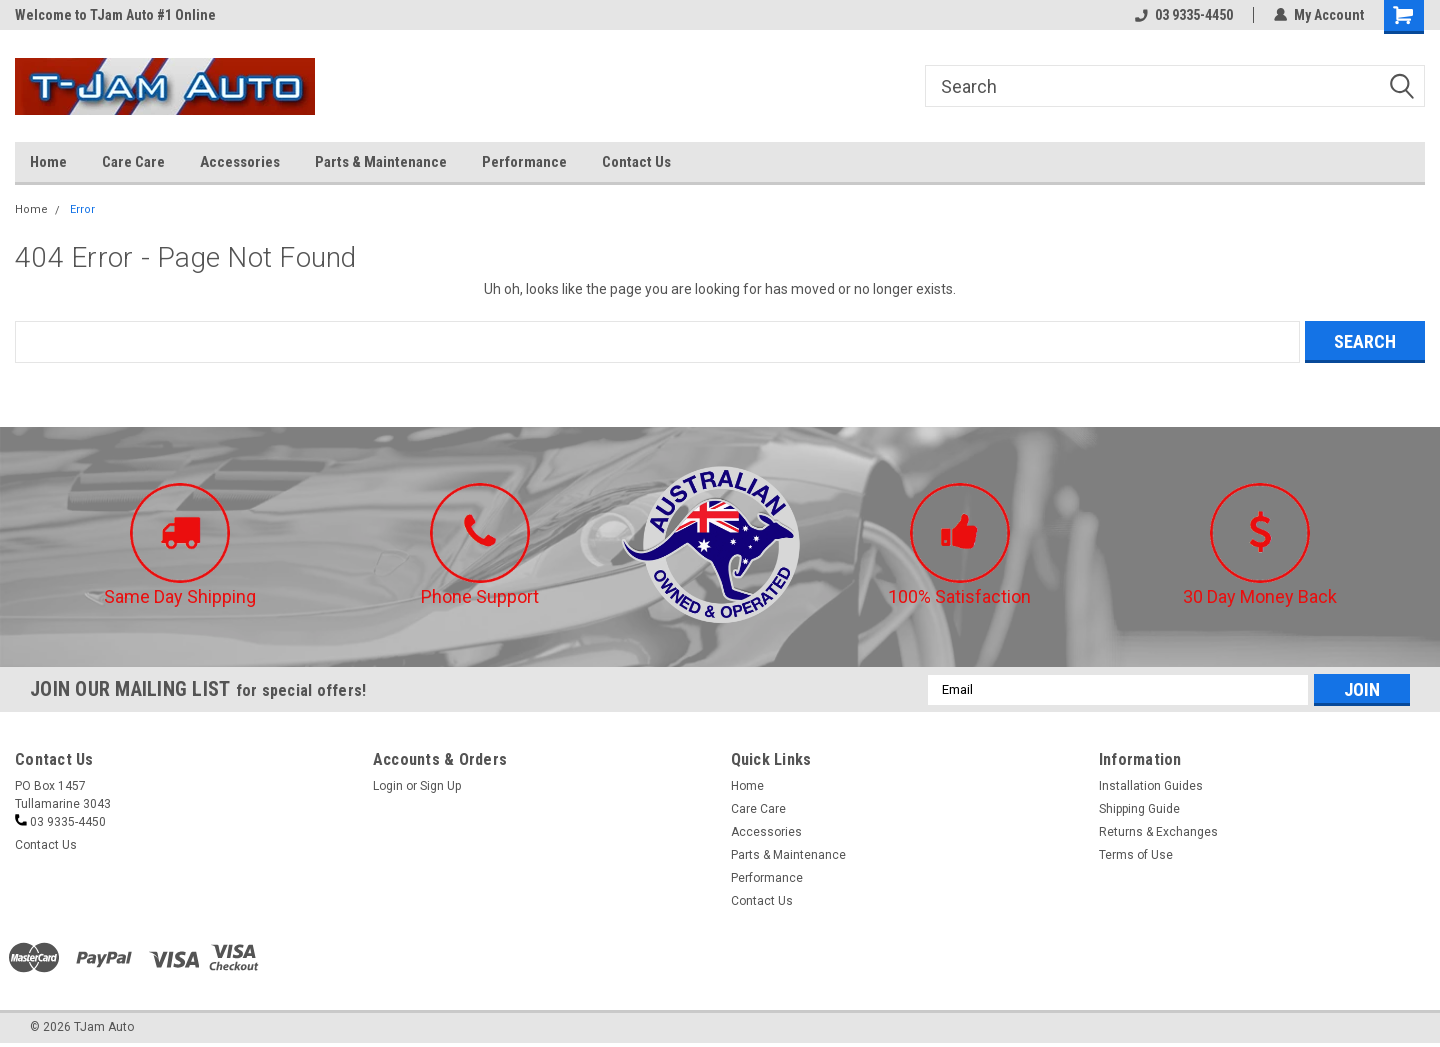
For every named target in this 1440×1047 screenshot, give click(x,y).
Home (48, 162)
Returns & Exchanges (1158, 832)
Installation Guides (1151, 786)
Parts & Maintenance (381, 162)
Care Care (133, 162)
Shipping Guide (1139, 809)
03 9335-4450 (1184, 15)
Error (82, 209)
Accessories (240, 162)
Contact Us (636, 162)
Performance (524, 162)
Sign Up (440, 786)
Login (388, 786)
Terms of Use (1136, 855)
